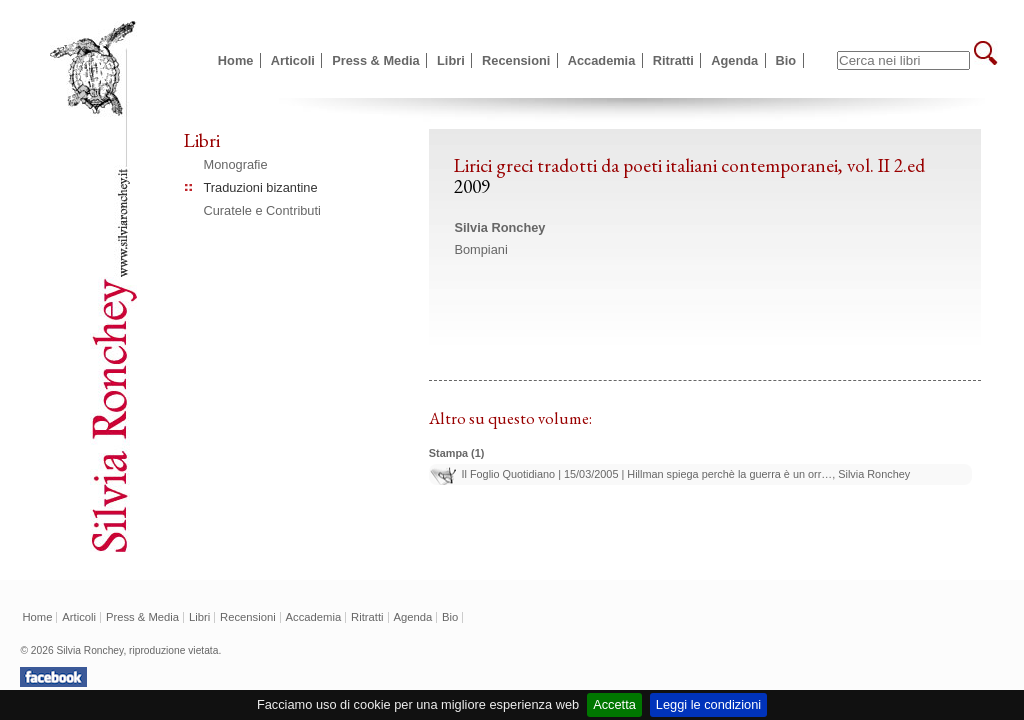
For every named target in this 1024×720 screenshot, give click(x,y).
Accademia (602, 60)
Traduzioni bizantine (261, 187)
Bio (786, 60)
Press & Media (376, 60)
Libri (451, 60)
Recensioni (516, 60)
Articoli (293, 60)
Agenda (734, 60)
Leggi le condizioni (708, 704)
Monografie (236, 164)
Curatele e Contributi (262, 210)
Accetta (614, 704)
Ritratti (673, 60)
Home (236, 60)
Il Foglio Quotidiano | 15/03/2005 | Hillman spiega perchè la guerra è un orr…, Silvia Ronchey (685, 474)
